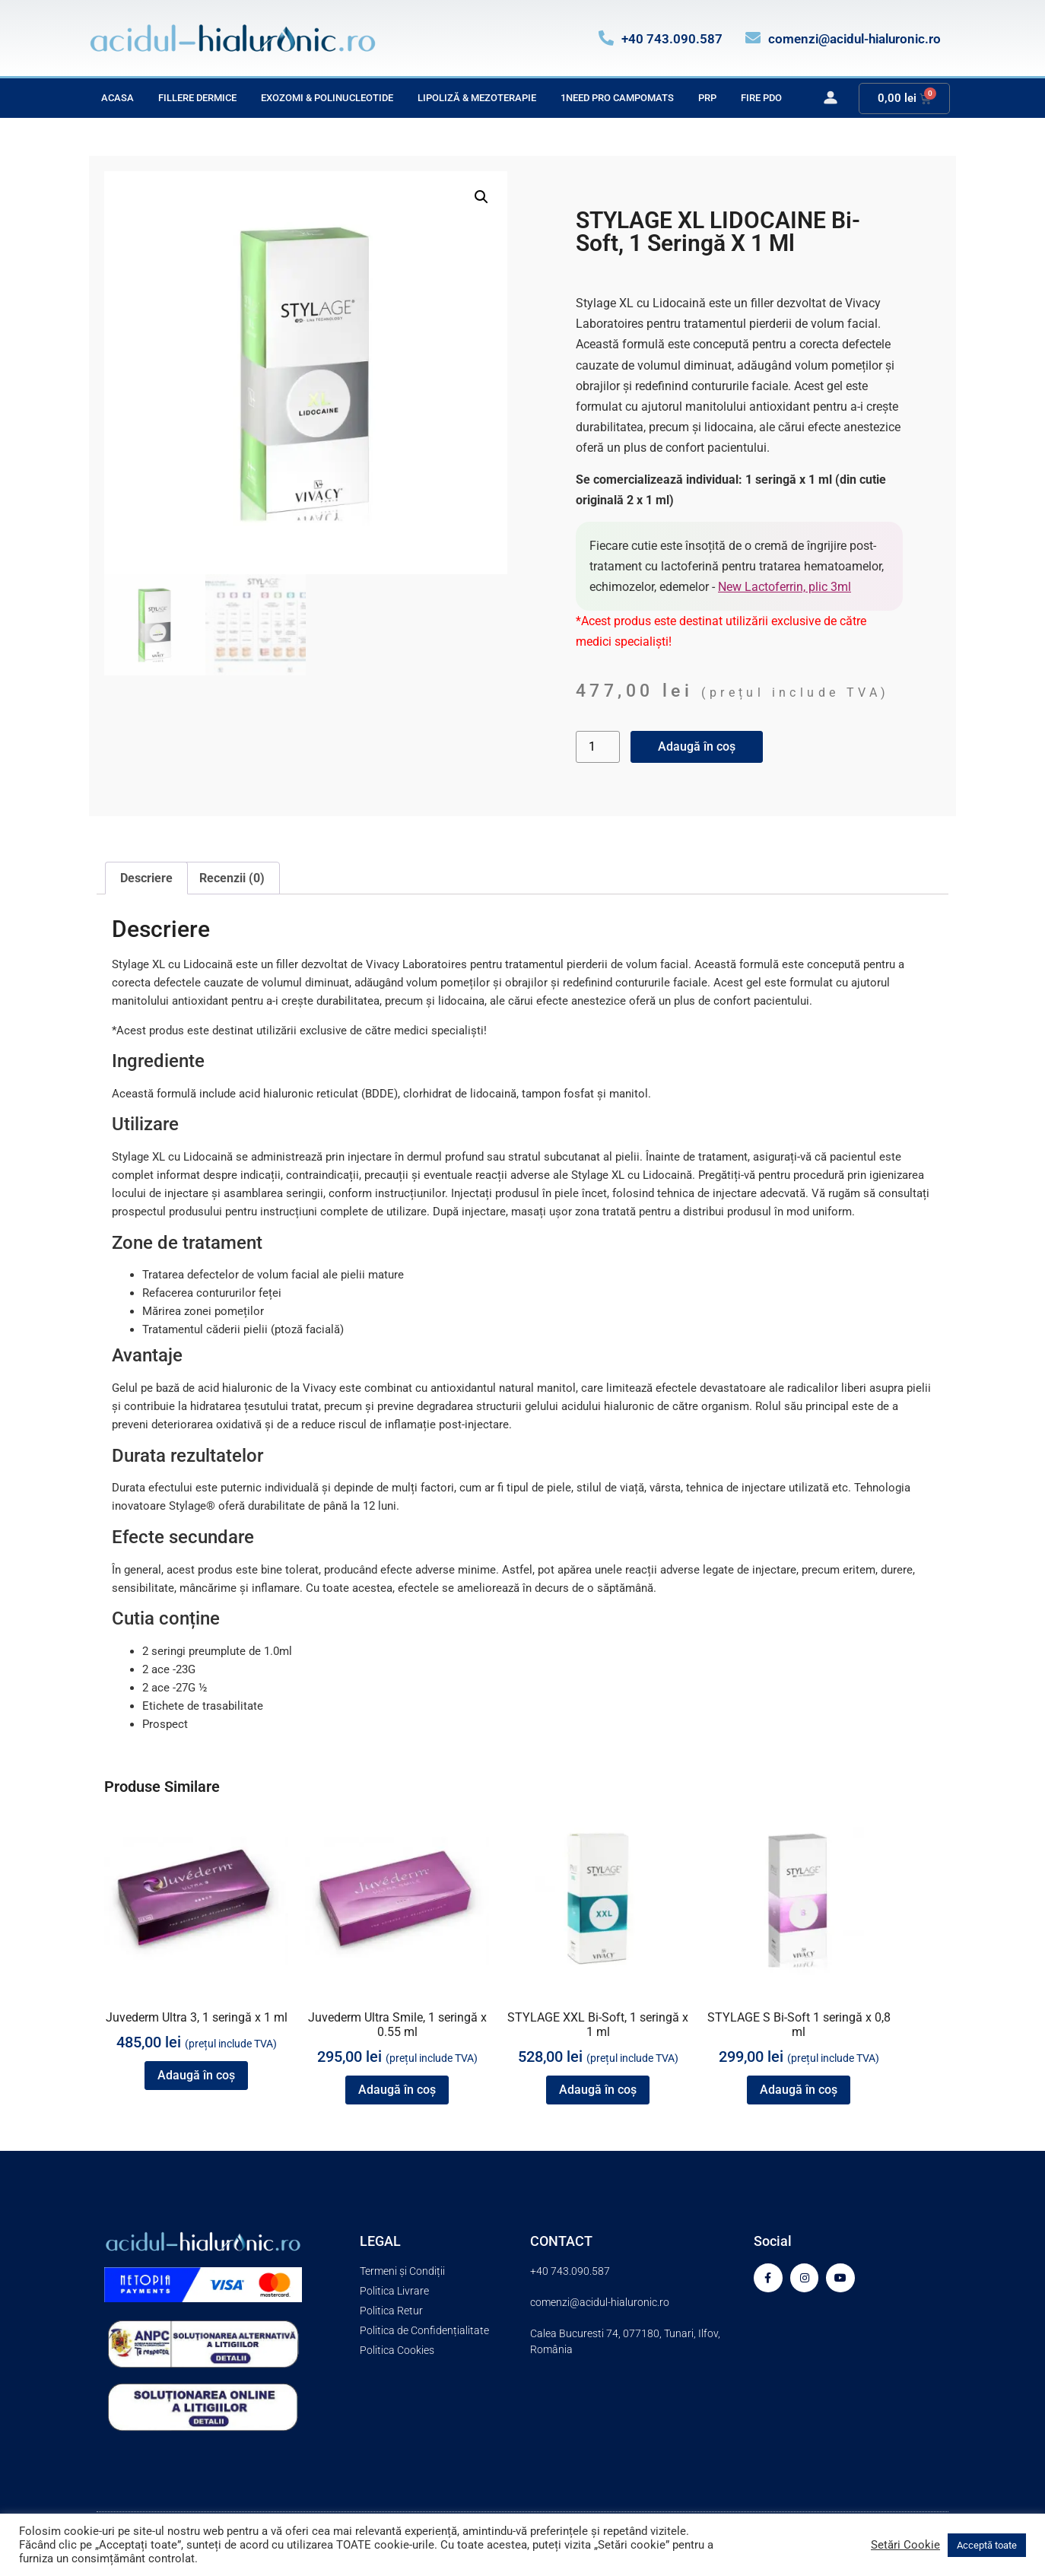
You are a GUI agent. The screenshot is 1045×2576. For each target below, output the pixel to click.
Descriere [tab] (146, 878)
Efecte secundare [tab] (183, 1537)
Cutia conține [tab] (166, 1618)
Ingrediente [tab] (158, 1061)
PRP (707, 97)
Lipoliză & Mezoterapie (477, 97)
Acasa (117, 97)
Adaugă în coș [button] (196, 2075)
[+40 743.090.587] (606, 38)
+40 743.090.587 (672, 38)
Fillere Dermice (197, 97)
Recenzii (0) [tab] (232, 878)
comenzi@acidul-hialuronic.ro (854, 38)
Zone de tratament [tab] (187, 1242)
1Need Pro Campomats (617, 97)
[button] (481, 197)
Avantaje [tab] (147, 1355)
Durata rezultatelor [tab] (187, 1455)
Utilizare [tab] (145, 1124)
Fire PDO (761, 97)
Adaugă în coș (696, 746)
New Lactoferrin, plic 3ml (784, 587)
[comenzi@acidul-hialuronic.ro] (753, 38)
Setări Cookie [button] (905, 2545)
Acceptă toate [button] (987, 2545)
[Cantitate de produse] (598, 747)
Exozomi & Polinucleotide (327, 97)
